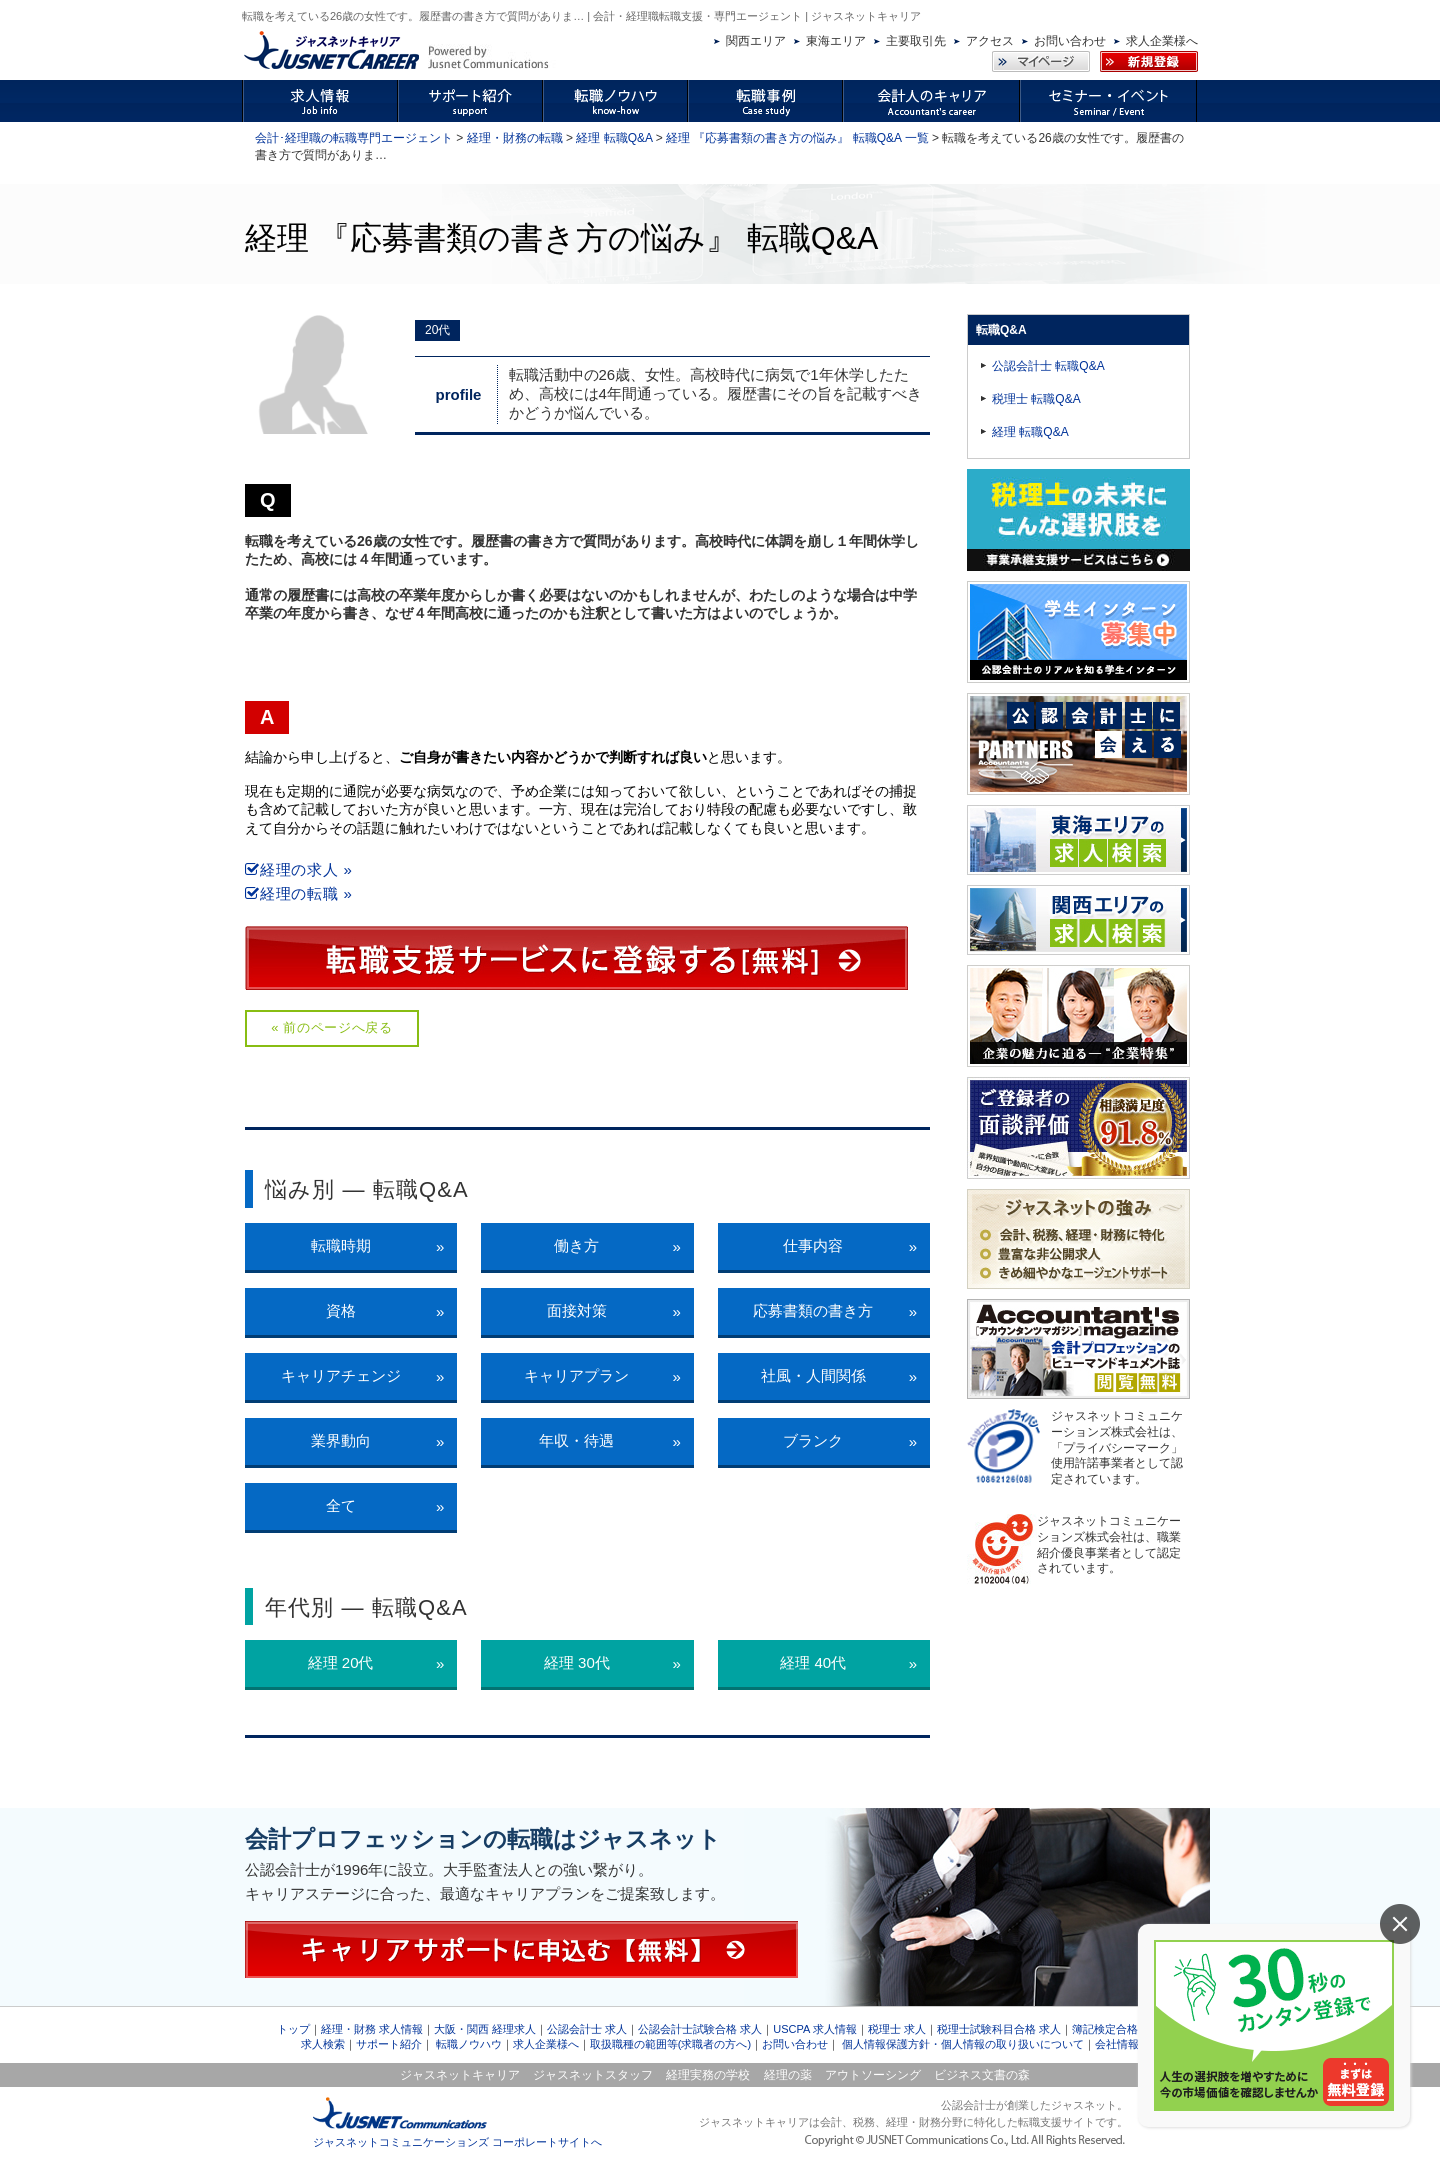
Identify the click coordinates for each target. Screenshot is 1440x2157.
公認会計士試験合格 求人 (700, 2029)
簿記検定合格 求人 (1117, 2029)
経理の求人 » (299, 869)
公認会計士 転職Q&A (1048, 366)
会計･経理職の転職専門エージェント (354, 138)
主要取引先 (916, 41)
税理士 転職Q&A (1036, 399)
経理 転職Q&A (614, 138)
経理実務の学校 (708, 2075)
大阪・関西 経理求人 (485, 2029)
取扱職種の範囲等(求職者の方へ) (670, 2044)
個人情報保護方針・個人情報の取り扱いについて (963, 2044)
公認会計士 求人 (587, 2029)
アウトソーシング (873, 2075)
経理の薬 (788, 2075)
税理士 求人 (897, 2029)
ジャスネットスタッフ (593, 2075)
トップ (293, 2029)
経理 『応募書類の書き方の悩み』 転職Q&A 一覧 (797, 138)
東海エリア (836, 41)
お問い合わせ (1070, 41)
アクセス (990, 41)
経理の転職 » (299, 893)
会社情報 (1117, 2044)
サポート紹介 (389, 2044)
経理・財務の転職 (515, 138)
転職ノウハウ (469, 2044)
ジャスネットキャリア (460, 2075)
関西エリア (756, 41)
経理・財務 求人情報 (372, 2029)
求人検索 (323, 2044)
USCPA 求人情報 (815, 2029)
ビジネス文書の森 (982, 2075)
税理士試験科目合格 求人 (999, 2029)
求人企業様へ (1162, 41)
